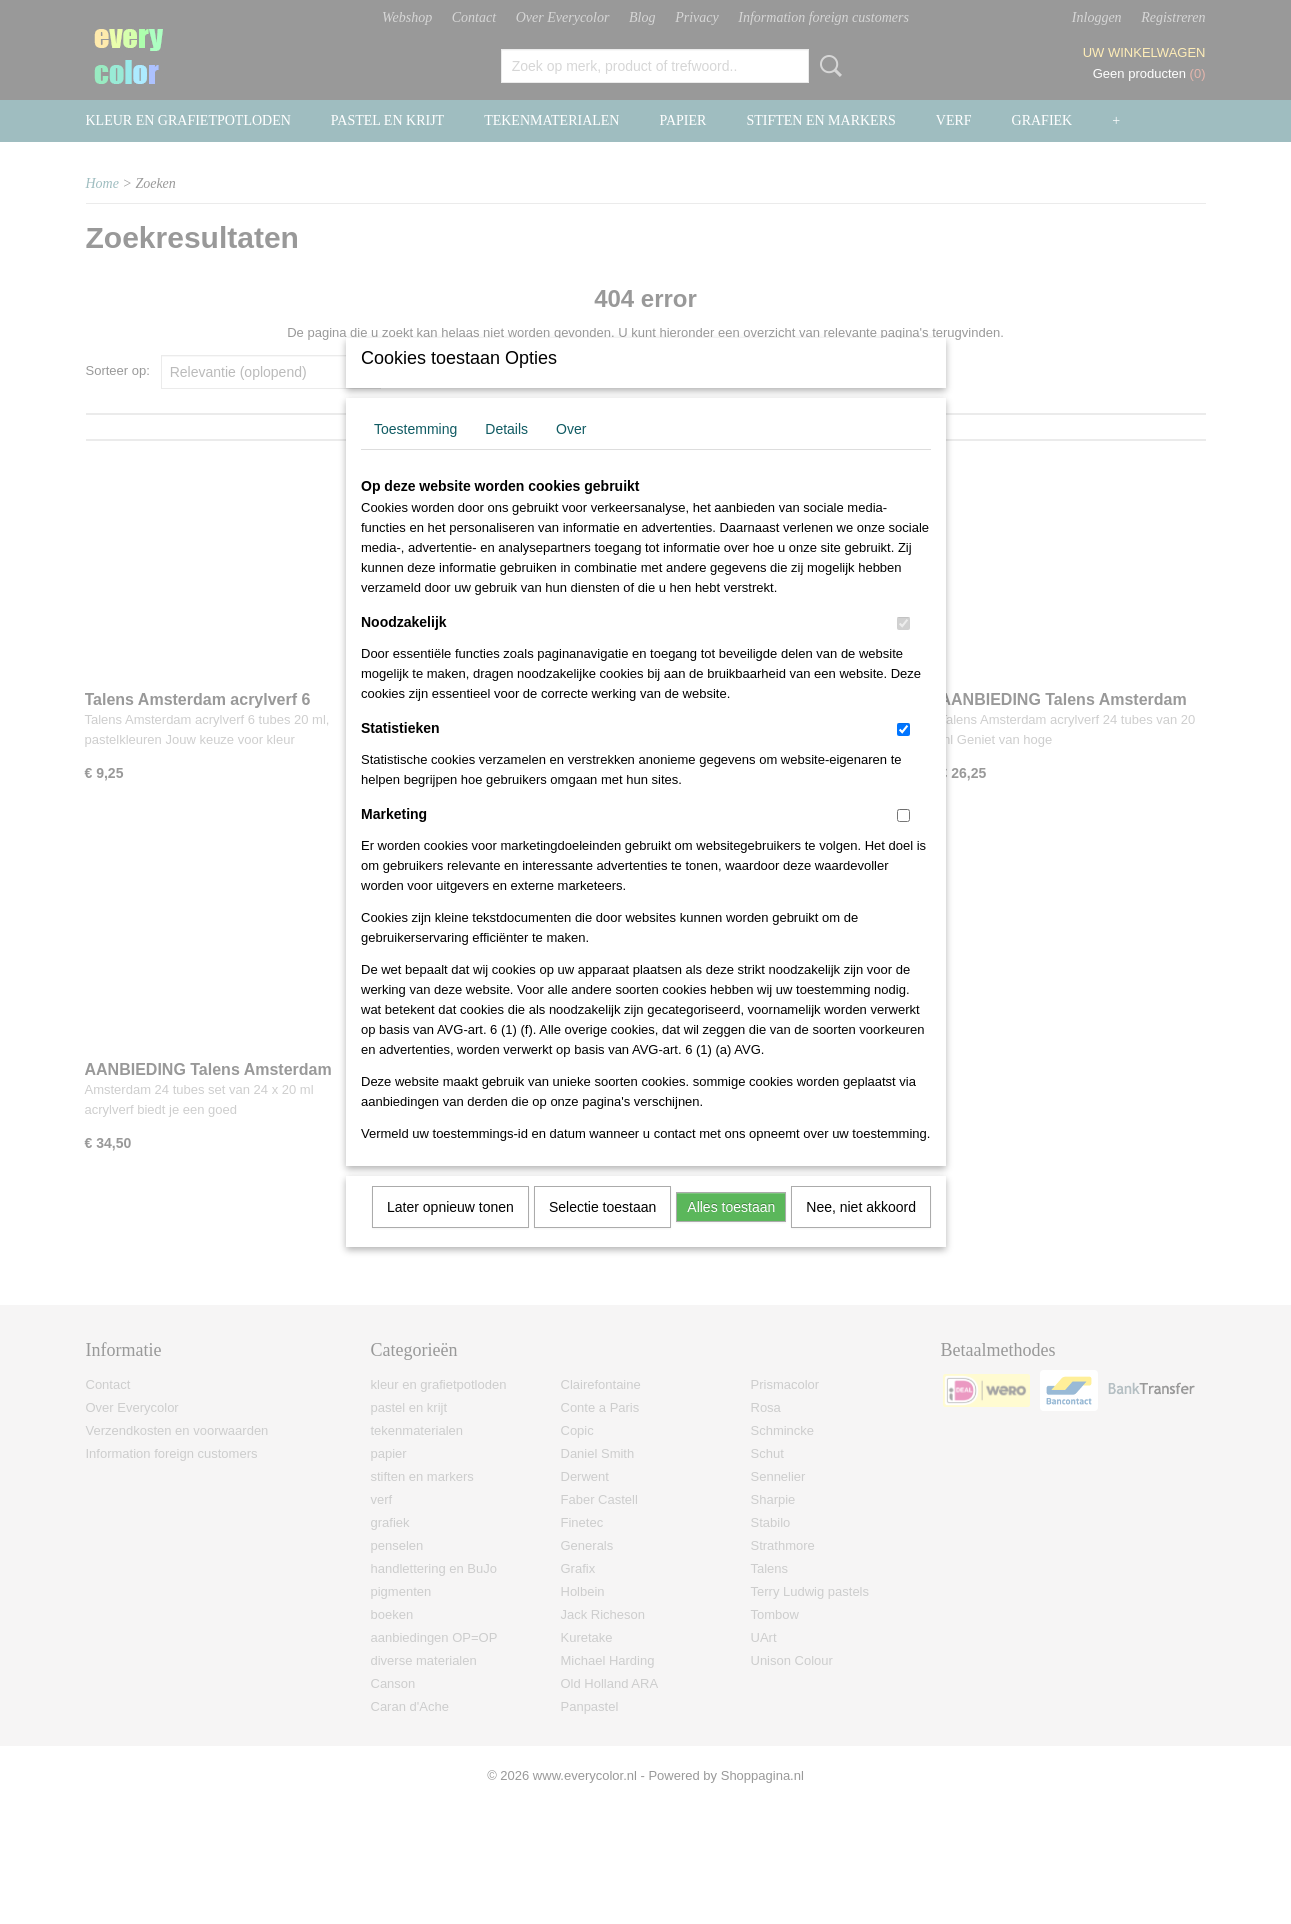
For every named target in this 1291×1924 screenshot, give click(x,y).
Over (571, 455)
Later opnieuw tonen (450, 1233)
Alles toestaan (731, 1233)
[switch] (903, 649)
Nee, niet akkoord (861, 1233)
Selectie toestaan (602, 1233)
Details (506, 455)
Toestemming (415, 455)
